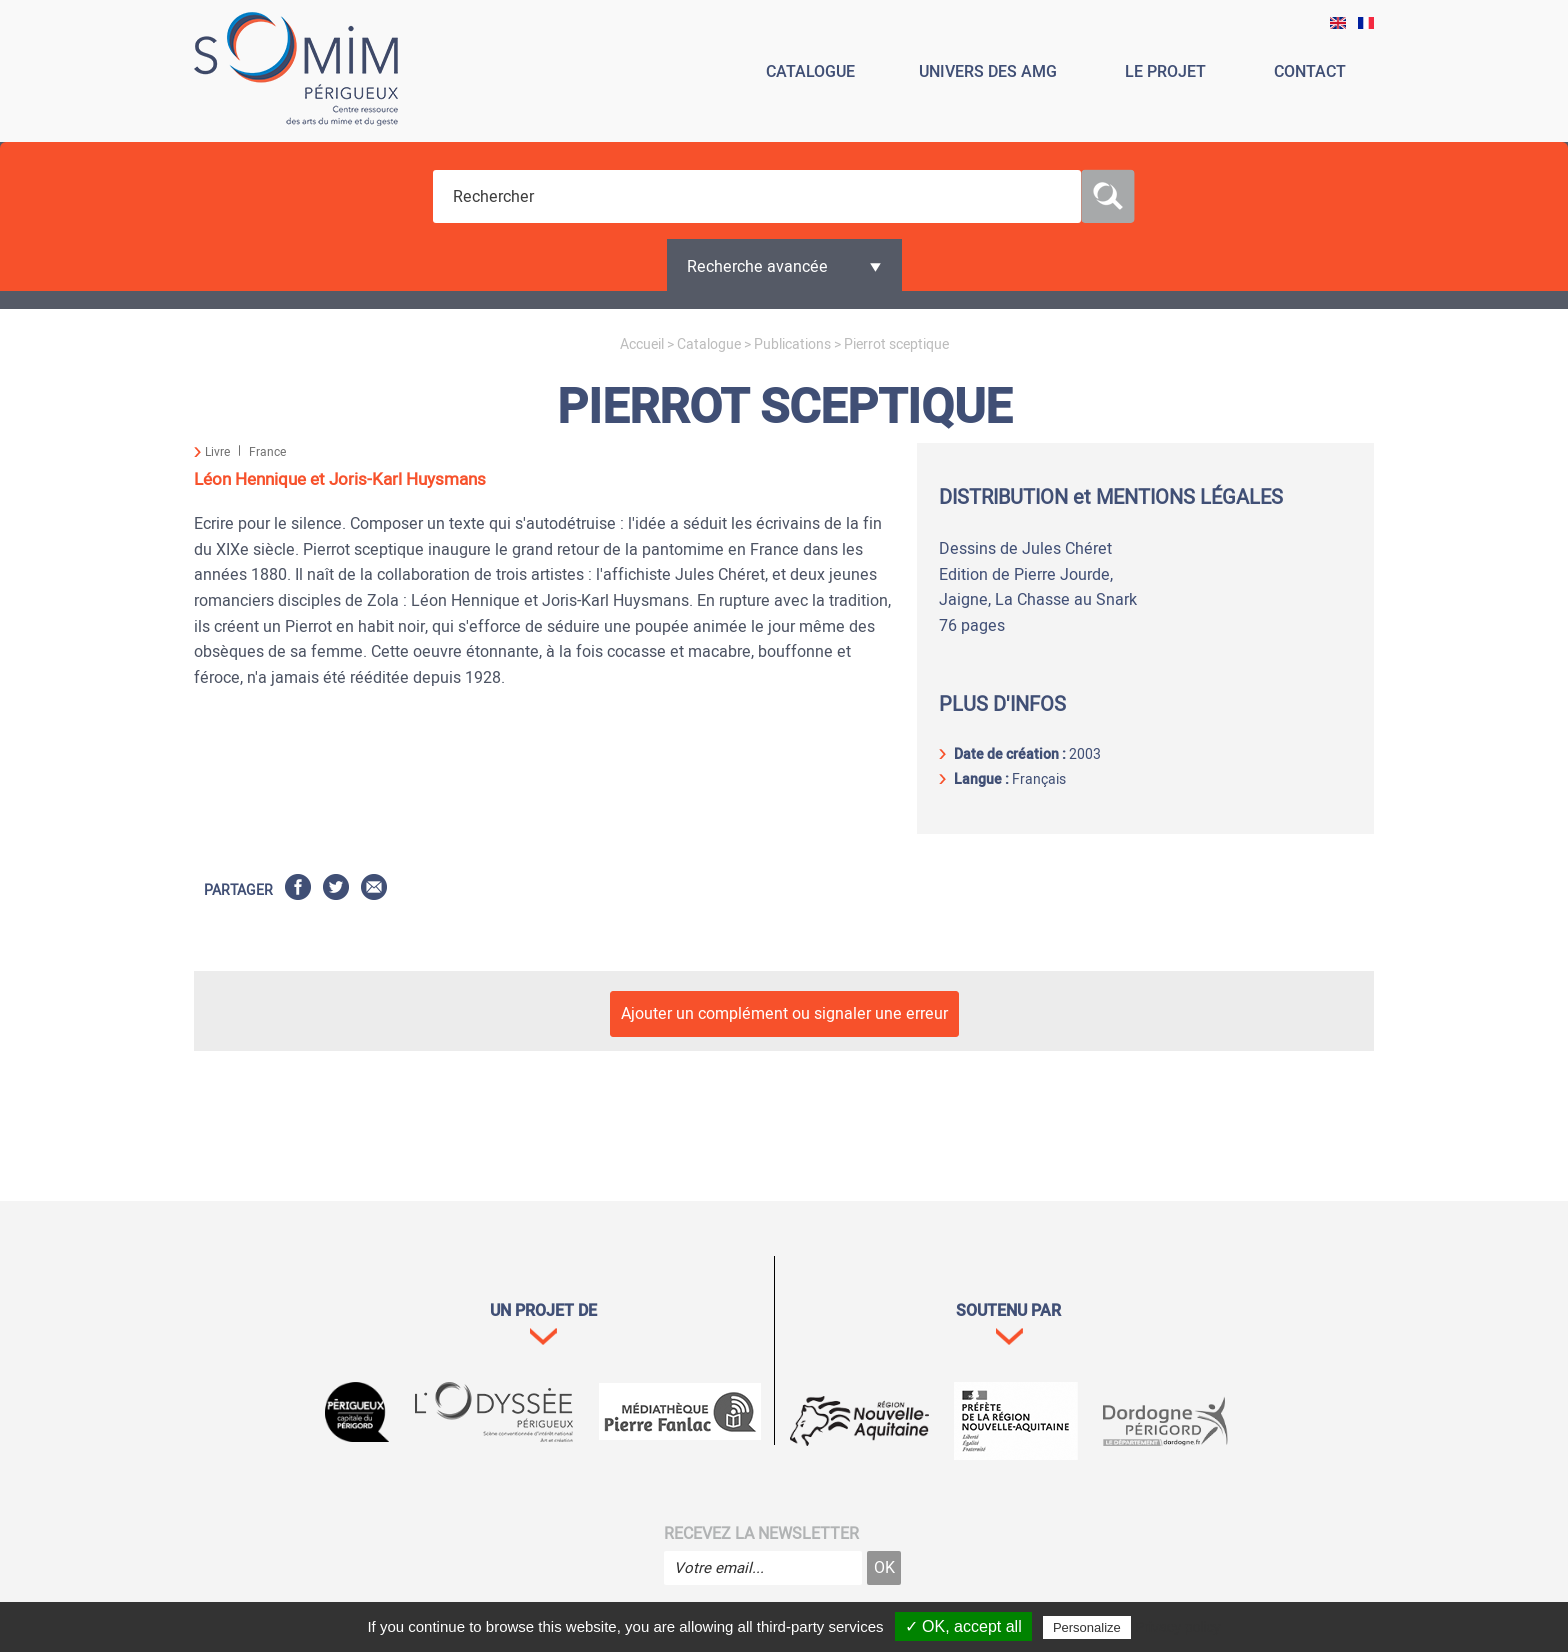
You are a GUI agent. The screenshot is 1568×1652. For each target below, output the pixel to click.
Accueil (642, 344)
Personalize (1087, 1627)
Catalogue (709, 344)
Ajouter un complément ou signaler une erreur (784, 1014)
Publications (792, 344)
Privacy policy (1178, 1627)
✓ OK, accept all (963, 1626)
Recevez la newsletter (761, 1534)
